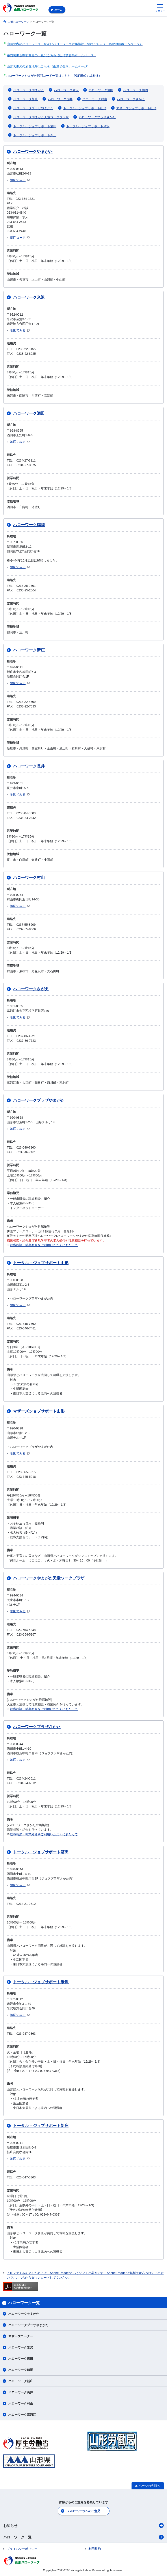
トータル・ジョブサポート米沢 (87, 126)
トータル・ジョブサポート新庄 (34, 135)
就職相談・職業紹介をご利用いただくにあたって (44, 1245)
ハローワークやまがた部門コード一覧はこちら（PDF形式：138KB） (54, 75)
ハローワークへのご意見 (84, 2511)
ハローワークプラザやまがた (33, 108)
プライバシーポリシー (22, 2549)
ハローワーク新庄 (25, 99)
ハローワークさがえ (131, 99)
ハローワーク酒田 (101, 90)
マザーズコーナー (20, 2336)
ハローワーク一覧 (83, 2537)
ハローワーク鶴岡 (135, 90)
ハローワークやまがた (28, 90)
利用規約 (95, 2549)
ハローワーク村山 (94, 99)
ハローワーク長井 (60, 99)
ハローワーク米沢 (66, 90)
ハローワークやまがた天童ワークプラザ (41, 117)
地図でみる (20, 180)
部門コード (20, 237)
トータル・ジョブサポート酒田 (34, 126)
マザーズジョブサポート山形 (136, 108)
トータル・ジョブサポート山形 (84, 108)
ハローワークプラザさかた (97, 117)
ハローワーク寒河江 (22, 2414)
